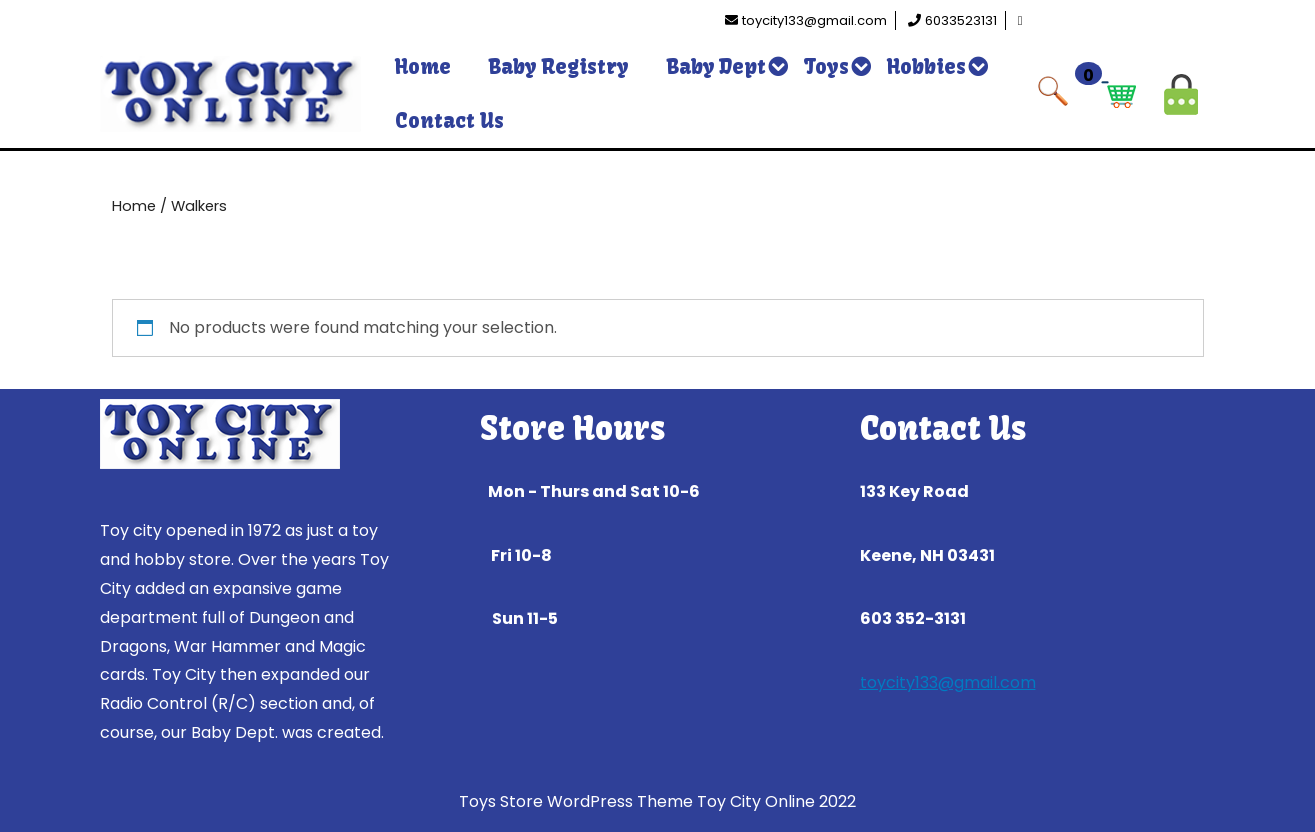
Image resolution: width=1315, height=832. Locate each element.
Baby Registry (559, 66)
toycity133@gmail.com (948, 682)
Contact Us (449, 120)
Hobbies (926, 66)
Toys (826, 66)
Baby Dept (716, 66)
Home (423, 66)
